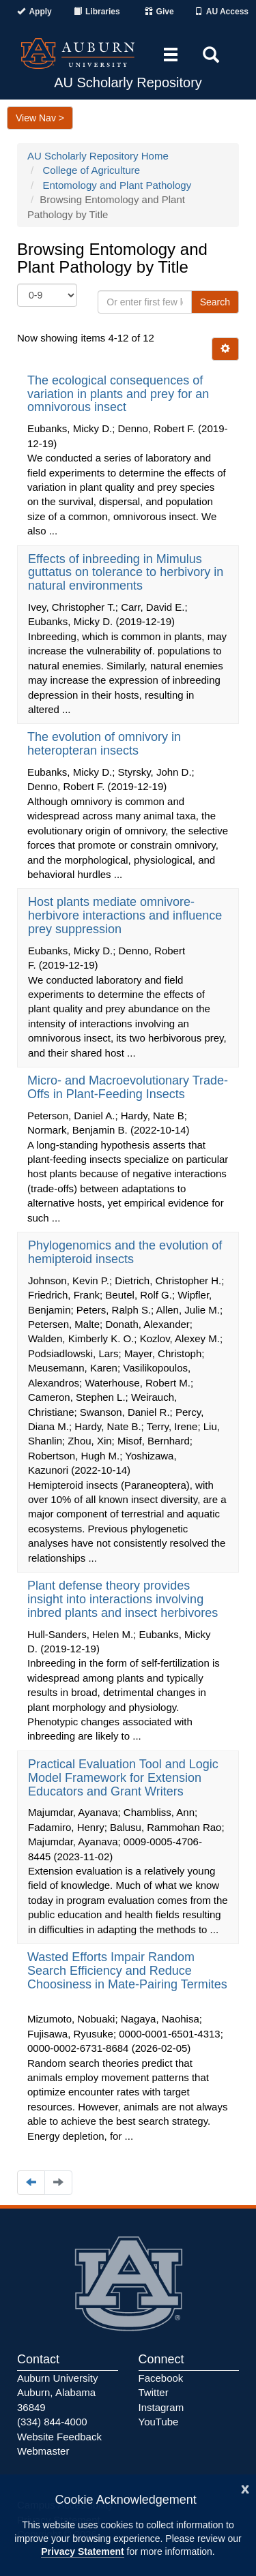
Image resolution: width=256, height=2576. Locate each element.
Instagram (161, 2407)
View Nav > (40, 117)
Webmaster (43, 2451)
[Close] (245, 2488)
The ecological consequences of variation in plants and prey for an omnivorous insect (118, 394)
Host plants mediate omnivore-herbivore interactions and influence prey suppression (125, 915)
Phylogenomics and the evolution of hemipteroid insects (125, 1252)
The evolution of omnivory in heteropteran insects (104, 743)
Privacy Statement (82, 2551)
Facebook (161, 2378)
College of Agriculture (92, 170)
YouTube (159, 2421)
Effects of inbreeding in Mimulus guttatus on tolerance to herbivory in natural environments (125, 572)
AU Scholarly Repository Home (98, 156)
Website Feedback (59, 2436)
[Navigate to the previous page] (31, 2182)
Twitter (154, 2392)
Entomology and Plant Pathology (117, 185)
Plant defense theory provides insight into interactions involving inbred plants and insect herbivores (124, 1599)
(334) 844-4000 (52, 2421)
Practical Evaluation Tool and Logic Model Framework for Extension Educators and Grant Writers (123, 1777)
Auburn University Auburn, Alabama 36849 (57, 2392)
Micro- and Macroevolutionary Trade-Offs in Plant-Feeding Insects (127, 1087)
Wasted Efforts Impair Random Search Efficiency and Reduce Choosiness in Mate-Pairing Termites (127, 1970)
